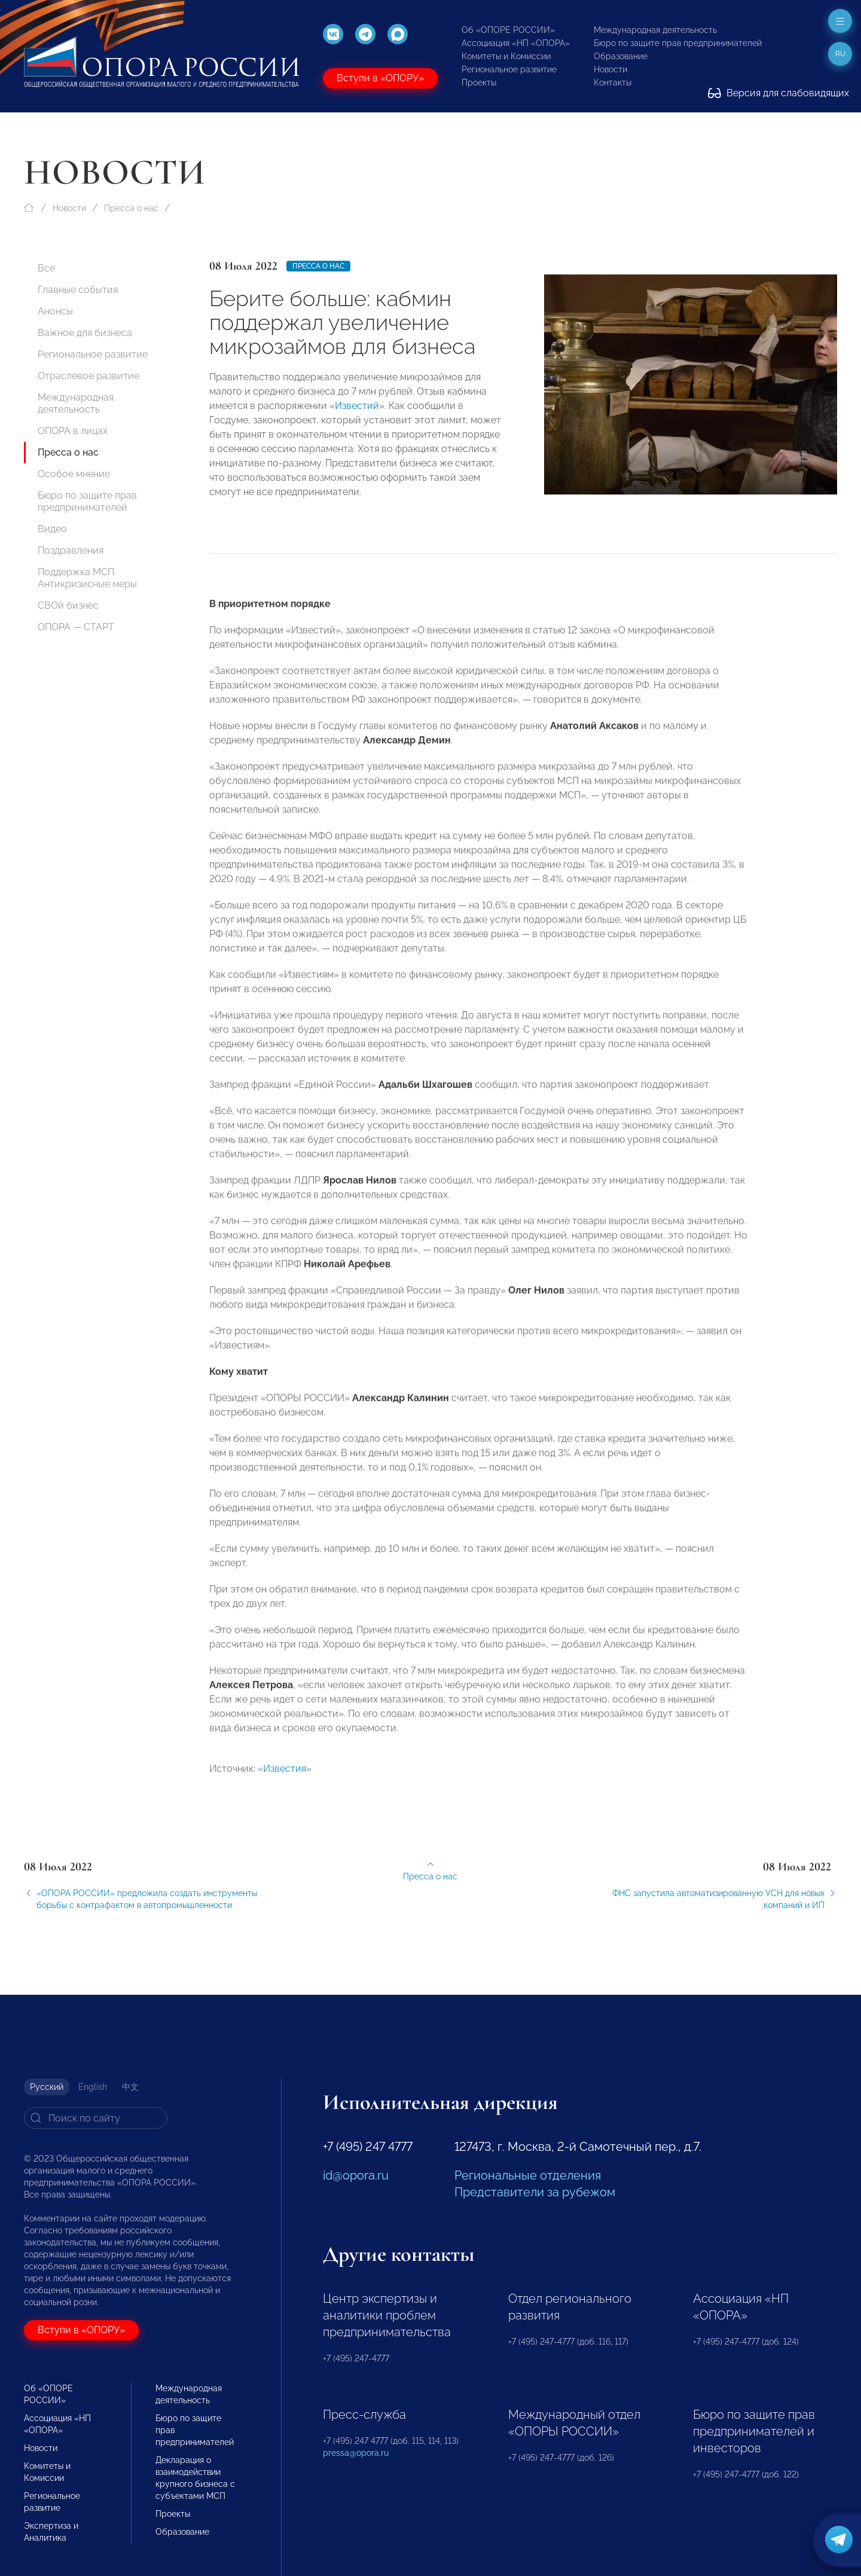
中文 (130, 2087)
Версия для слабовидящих (778, 93)
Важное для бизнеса (85, 332)
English (92, 2087)
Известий (357, 405)
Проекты (479, 82)
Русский (46, 2087)
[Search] (95, 2118)
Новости (610, 69)
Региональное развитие (509, 69)
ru (840, 54)
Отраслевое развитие (88, 375)
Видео (52, 529)
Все (46, 268)
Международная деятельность (655, 30)
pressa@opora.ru (356, 2453)
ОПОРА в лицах (73, 431)
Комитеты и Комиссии (506, 56)
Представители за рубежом (534, 2192)
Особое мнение (74, 474)
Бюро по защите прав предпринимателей (678, 43)
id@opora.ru (356, 2175)
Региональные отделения (527, 2175)
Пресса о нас (131, 208)
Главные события (78, 289)
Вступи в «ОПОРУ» (380, 78)
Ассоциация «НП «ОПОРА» (516, 43)
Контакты (612, 82)
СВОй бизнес (68, 605)
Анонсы (55, 311)
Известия (284, 1795)
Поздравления (70, 550)
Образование (621, 56)
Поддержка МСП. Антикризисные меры (87, 578)
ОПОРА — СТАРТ (76, 627)
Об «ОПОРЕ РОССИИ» (508, 30)
